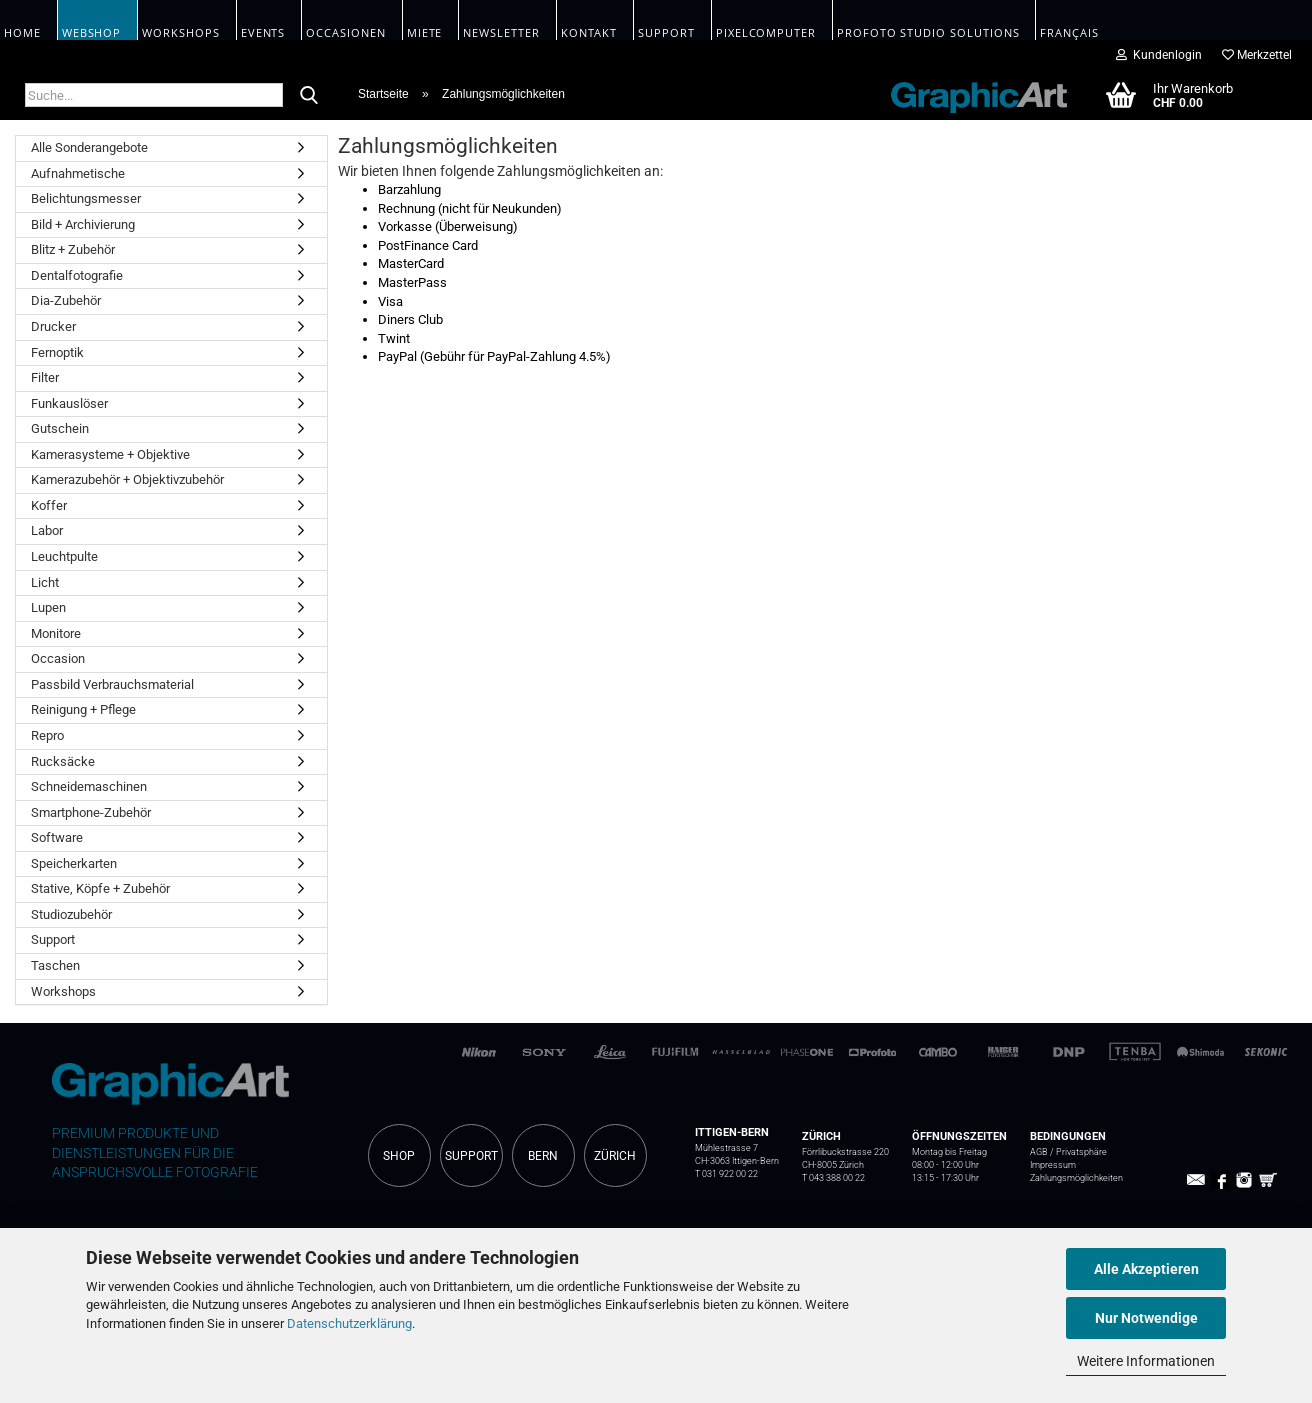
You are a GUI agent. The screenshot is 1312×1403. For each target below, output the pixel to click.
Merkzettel (1257, 55)
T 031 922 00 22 (726, 1174)
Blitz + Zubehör (73, 249)
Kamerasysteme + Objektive (110, 454)
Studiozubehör (71, 914)
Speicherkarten (74, 863)
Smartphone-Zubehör (91, 812)
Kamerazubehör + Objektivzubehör (127, 479)
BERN (543, 1156)
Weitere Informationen (1146, 1361)
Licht (45, 582)
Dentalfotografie (77, 275)
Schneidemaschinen (89, 786)
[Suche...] (309, 96)
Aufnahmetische (78, 173)
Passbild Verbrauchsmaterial (112, 684)
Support (53, 939)
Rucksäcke (63, 761)
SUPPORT (471, 1156)
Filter (45, 377)
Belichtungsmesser (86, 198)
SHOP (399, 1156)
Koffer (49, 505)
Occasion (58, 658)
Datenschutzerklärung (349, 1323)
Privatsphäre (1081, 1152)
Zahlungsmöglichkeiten (1076, 1178)
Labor (47, 530)
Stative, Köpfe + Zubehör (100, 888)
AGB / (1043, 1152)
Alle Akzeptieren (1146, 1269)
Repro (47, 735)
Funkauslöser (69, 403)
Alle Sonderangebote (89, 147)
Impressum (1053, 1165)
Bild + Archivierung (83, 224)
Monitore (56, 633)
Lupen (48, 607)
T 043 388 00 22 (833, 1178)
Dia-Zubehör (66, 300)
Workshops (63, 991)
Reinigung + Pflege (83, 709)
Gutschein (60, 428)
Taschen (55, 965)
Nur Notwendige (1146, 1318)
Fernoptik (57, 352)
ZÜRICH (615, 1156)
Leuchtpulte (64, 556)
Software (57, 837)
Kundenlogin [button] (1159, 55)
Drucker (53, 326)
